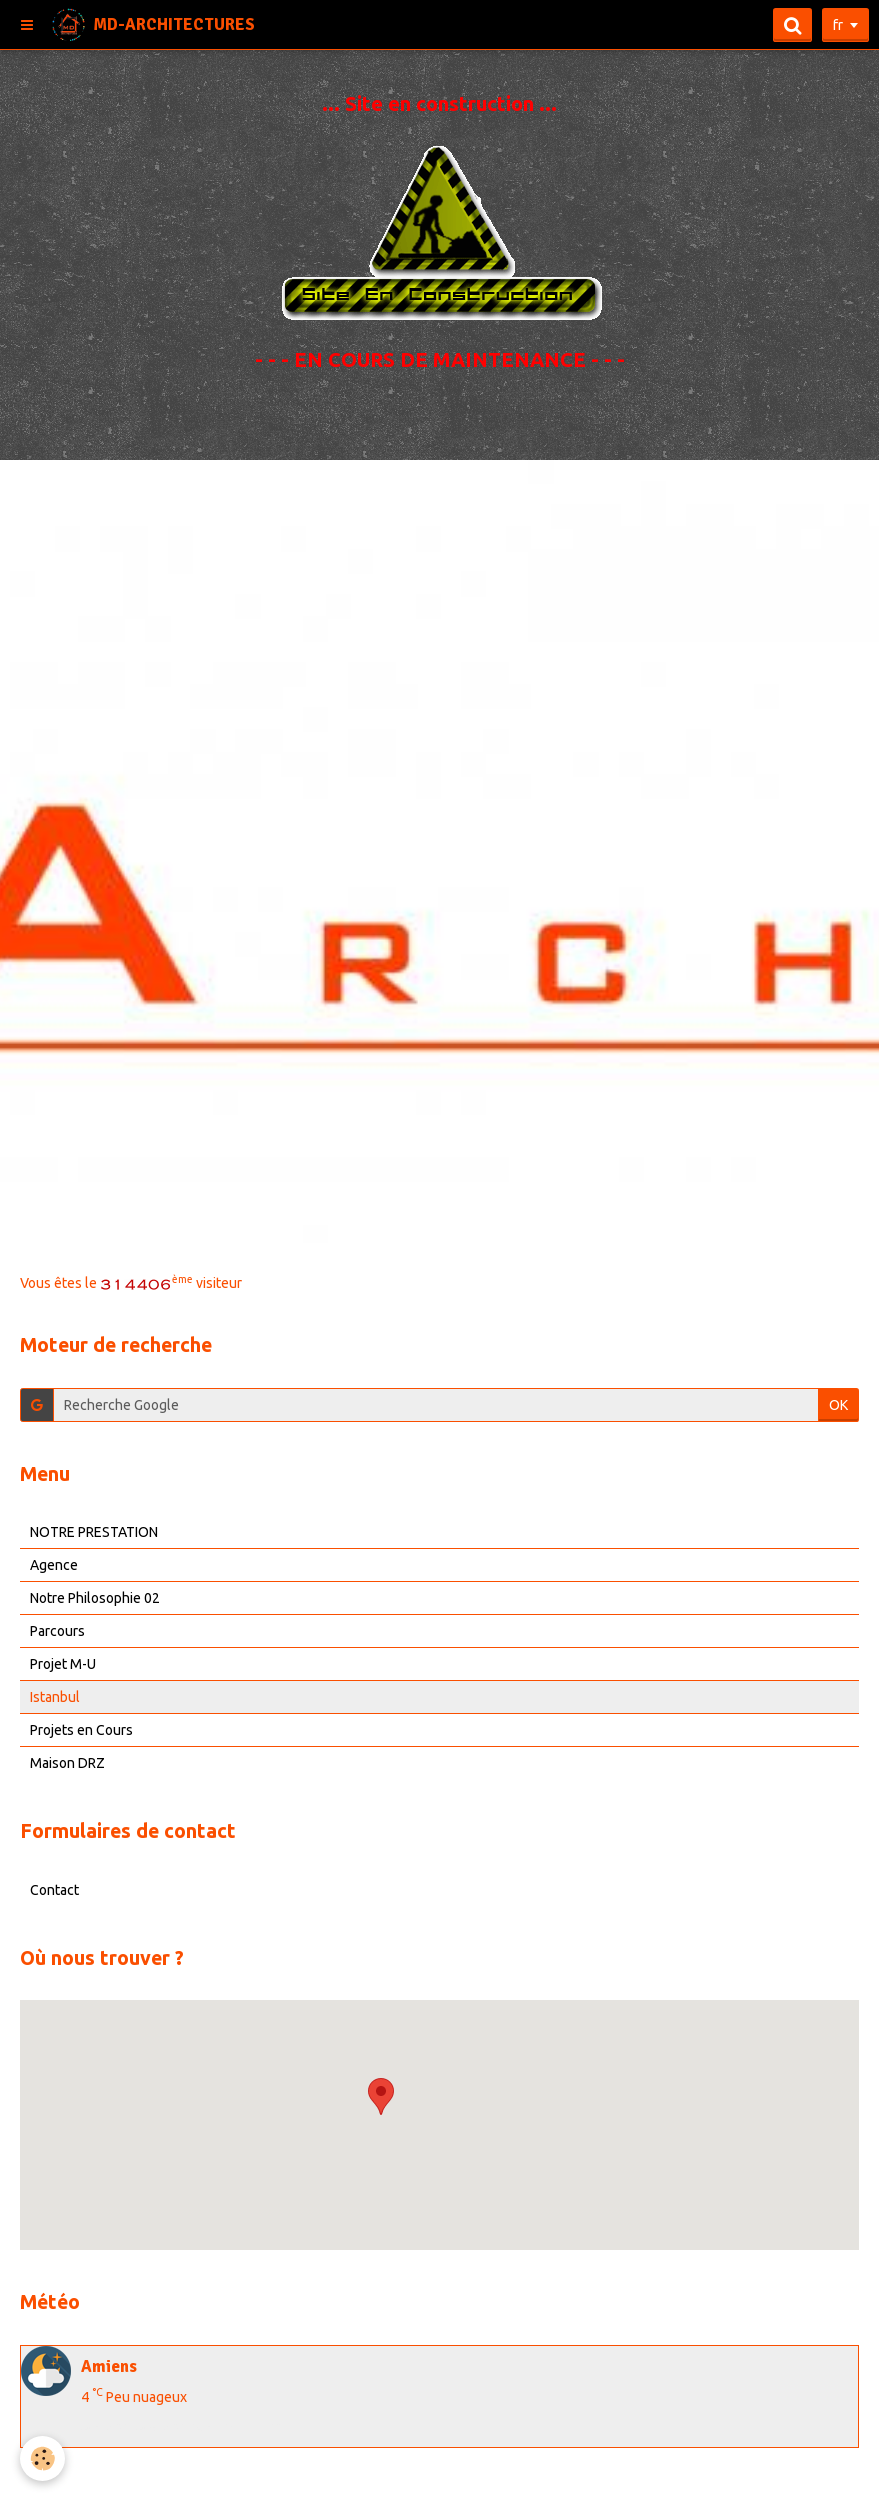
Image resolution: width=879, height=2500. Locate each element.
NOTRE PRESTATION (94, 1532)
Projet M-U (63, 1664)
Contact (54, 1890)
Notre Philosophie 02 (95, 1598)
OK (838, 1405)
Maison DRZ (67, 1763)
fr (838, 25)
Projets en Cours (81, 1730)
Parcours (57, 1631)
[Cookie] (42, 2458)
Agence (54, 1565)
